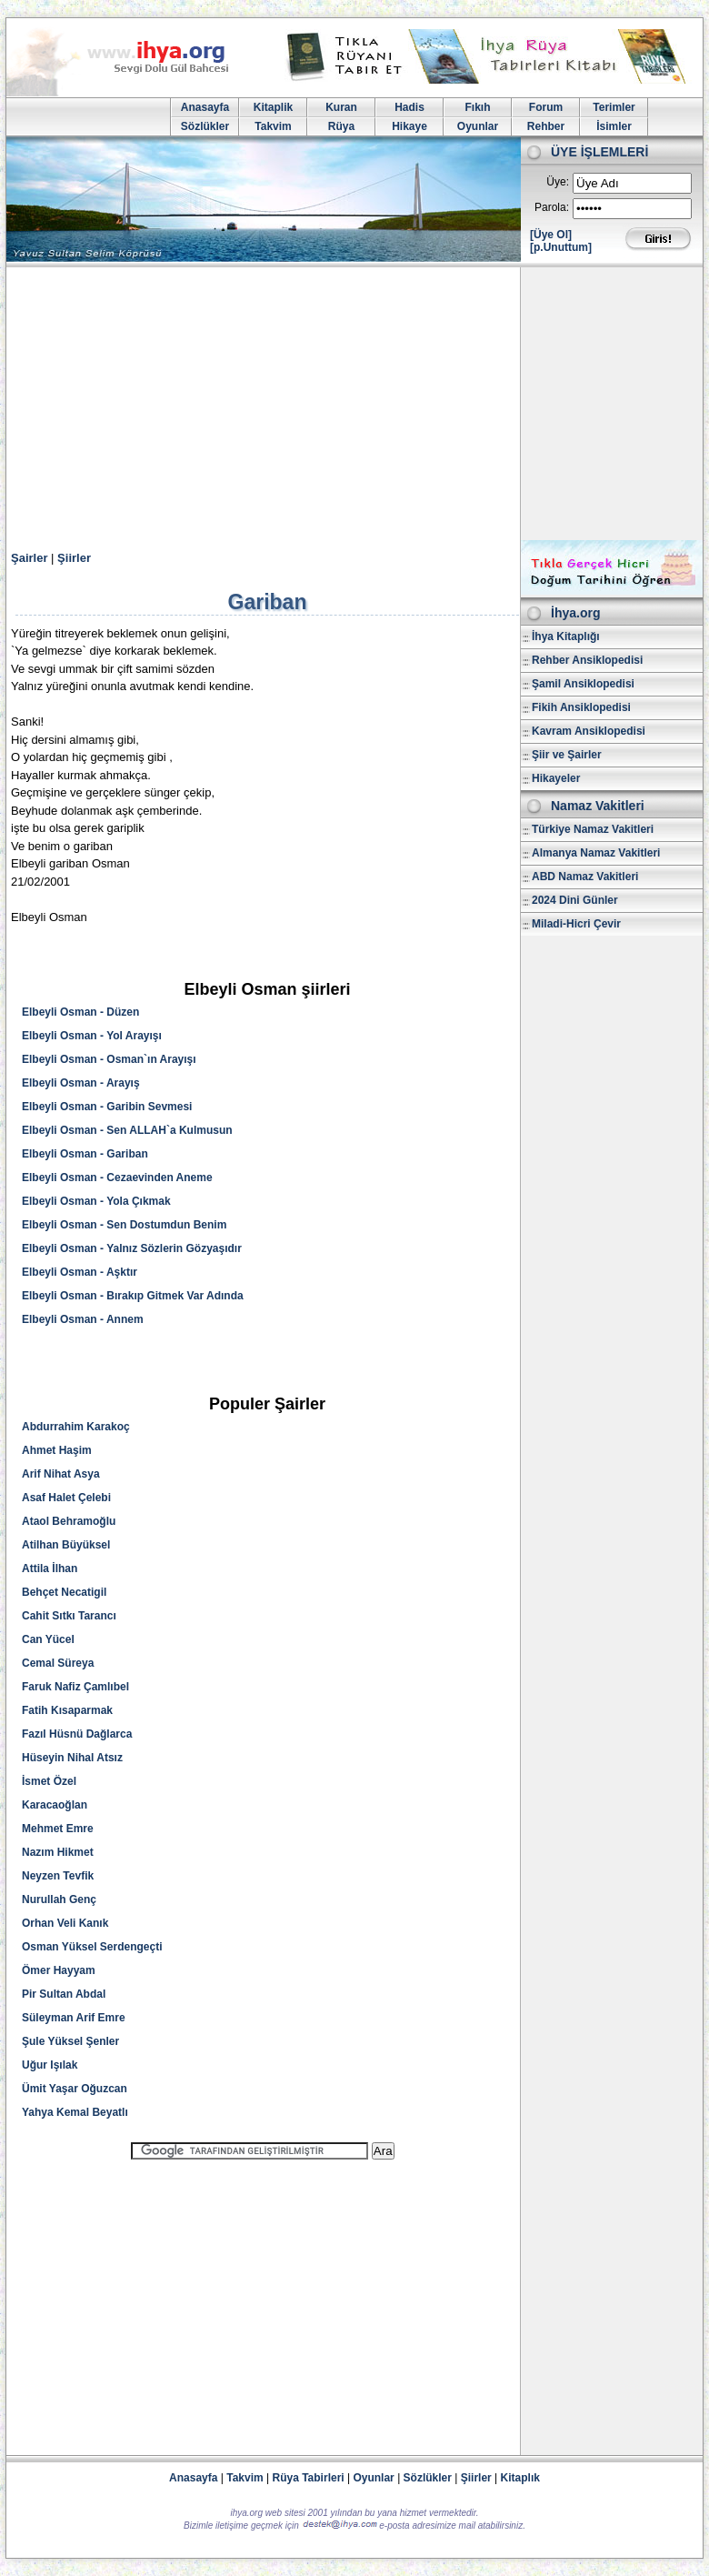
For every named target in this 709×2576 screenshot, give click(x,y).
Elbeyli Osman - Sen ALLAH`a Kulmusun (127, 1130)
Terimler (613, 107)
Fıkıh (477, 107)
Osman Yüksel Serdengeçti (92, 1946)
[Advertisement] (354, 403)
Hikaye (409, 126)
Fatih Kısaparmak (67, 1710)
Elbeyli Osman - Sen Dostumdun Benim (124, 1224)
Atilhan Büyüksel (66, 1545)
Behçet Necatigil (64, 1592)
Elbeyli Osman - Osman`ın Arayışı (109, 1059)
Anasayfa (205, 107)
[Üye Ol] (551, 234)
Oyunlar (477, 126)
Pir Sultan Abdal (63, 1994)
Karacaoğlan (54, 1805)
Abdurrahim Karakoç (76, 1426)
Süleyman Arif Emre (73, 2017)
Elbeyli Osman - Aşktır (79, 1272)
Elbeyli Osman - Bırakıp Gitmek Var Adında (133, 1295)
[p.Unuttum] (561, 247)
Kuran (341, 107)
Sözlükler (205, 126)
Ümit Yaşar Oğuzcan (74, 2088)
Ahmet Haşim (57, 1450)
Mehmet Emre (58, 1828)
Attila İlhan (49, 1568)
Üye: (557, 181)
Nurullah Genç (59, 1899)
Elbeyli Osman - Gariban (85, 1154)
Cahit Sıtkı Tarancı (69, 1615)
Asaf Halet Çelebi (66, 1497)
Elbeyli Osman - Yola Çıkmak (96, 1201)
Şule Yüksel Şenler (70, 2041)
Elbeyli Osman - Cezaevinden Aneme (117, 1177)
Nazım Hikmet (58, 1852)
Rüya (341, 126)
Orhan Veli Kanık (65, 1923)
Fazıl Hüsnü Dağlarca (77, 1734)
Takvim (273, 126)
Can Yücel (48, 1639)
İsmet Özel (49, 1781)
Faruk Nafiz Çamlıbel (75, 1686)
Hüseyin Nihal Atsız (72, 1757)
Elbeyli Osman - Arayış (81, 1083)
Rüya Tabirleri (309, 2477)
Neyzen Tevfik (58, 1875)
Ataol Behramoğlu (68, 1521)
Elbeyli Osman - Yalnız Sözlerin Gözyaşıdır (132, 1248)
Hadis (409, 107)
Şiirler (74, 558)
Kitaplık (520, 2477)
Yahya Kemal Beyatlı (75, 2112)
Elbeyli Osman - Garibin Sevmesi (107, 1106)
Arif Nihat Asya (61, 1474)
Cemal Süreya (58, 1663)
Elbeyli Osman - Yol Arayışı (92, 1035)
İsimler (614, 126)
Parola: (551, 207)
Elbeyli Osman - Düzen (80, 1012)
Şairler (29, 558)
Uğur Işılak (49, 2065)
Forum (546, 107)
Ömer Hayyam (58, 1970)
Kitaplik (273, 107)
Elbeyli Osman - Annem (83, 1319)
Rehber (545, 126)
